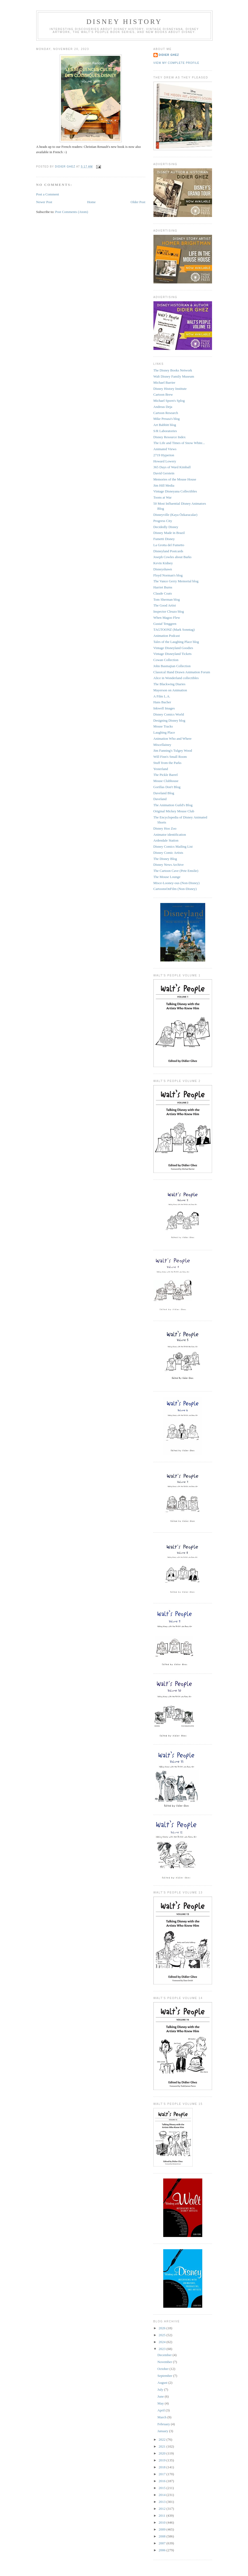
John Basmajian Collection (172, 666)
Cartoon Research (165, 413)
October (163, 2369)
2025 (162, 2335)
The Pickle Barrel (165, 775)
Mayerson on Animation (170, 690)
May (161, 2403)
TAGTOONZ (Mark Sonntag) (174, 630)
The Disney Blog (165, 859)
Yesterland (160, 769)
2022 (162, 2439)
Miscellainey (162, 745)
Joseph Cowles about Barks (172, 557)
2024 (162, 2342)
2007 (162, 2543)
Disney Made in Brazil (169, 533)
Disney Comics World (168, 714)
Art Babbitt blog (164, 425)
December (165, 2355)
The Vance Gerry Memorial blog (175, 581)
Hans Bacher (162, 702)
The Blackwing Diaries (169, 684)
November (165, 2362)
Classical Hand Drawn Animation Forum (181, 672)
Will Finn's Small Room (170, 757)
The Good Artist (164, 605)
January (163, 2431)
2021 (162, 2446)
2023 (162, 2349)
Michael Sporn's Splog (169, 401)
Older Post (138, 202)
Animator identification (169, 835)
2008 (162, 2536)
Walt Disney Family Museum (173, 376)
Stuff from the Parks (167, 763)
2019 (162, 2460)
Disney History (124, 22)
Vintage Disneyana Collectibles (175, 491)
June (161, 2396)
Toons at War (162, 497)
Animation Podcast (166, 636)
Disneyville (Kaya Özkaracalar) (175, 515)
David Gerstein (163, 473)
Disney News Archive (168, 865)
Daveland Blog (163, 793)
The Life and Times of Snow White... (179, 443)
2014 (162, 2495)
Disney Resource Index (169, 437)
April (161, 2410)
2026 (162, 2328)
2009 (162, 2529)
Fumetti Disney (164, 539)
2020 (162, 2453)
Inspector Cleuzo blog (168, 611)
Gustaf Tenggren (165, 624)
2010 (162, 2522)
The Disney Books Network (172, 370)
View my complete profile (176, 62)
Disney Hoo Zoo (165, 828)
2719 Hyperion (163, 455)
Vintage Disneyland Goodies (173, 648)
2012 (162, 2509)
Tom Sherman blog (166, 599)
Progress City (162, 521)
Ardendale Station (165, 840)
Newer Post (44, 202)
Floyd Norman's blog (168, 575)
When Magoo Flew (166, 618)
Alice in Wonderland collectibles (176, 678)
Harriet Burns (162, 587)
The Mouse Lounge (167, 877)
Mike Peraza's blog (166, 419)
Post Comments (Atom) (71, 212)
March (162, 2417)
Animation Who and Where (172, 739)
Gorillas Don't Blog (167, 787)
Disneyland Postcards (168, 551)
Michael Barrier (164, 382)
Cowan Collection (165, 660)
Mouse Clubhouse (165, 781)
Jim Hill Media (163, 485)
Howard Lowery (164, 461)
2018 (162, 2467)
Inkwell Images (164, 708)
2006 (162, 2550)
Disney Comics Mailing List (173, 846)
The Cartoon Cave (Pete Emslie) (175, 871)
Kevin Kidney (163, 563)
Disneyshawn (162, 569)
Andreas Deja (162, 407)
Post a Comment (47, 194)
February (164, 2424)
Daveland (160, 799)
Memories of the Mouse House (174, 479)
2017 (162, 2474)
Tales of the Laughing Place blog (176, 642)
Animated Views (165, 449)
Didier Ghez (169, 54)
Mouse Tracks (163, 726)
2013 (162, 2502)
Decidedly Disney (165, 527)
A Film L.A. (161, 696)
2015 (162, 2488)
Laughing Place (164, 732)
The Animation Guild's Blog (173, 805)
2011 (162, 2516)
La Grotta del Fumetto (168, 545)
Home (91, 202)
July (160, 2389)
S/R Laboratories (165, 431)
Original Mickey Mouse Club (173, 811)
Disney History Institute (170, 389)
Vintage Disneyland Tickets (172, 654)
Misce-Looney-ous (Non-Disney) (176, 883)
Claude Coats (162, 593)
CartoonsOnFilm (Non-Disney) (175, 889)
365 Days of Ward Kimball (172, 467)
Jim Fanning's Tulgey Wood (172, 750)
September (165, 2376)
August (162, 2383)
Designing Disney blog (169, 720)
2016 (162, 2481)
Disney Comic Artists (168, 853)
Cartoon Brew (163, 394)
